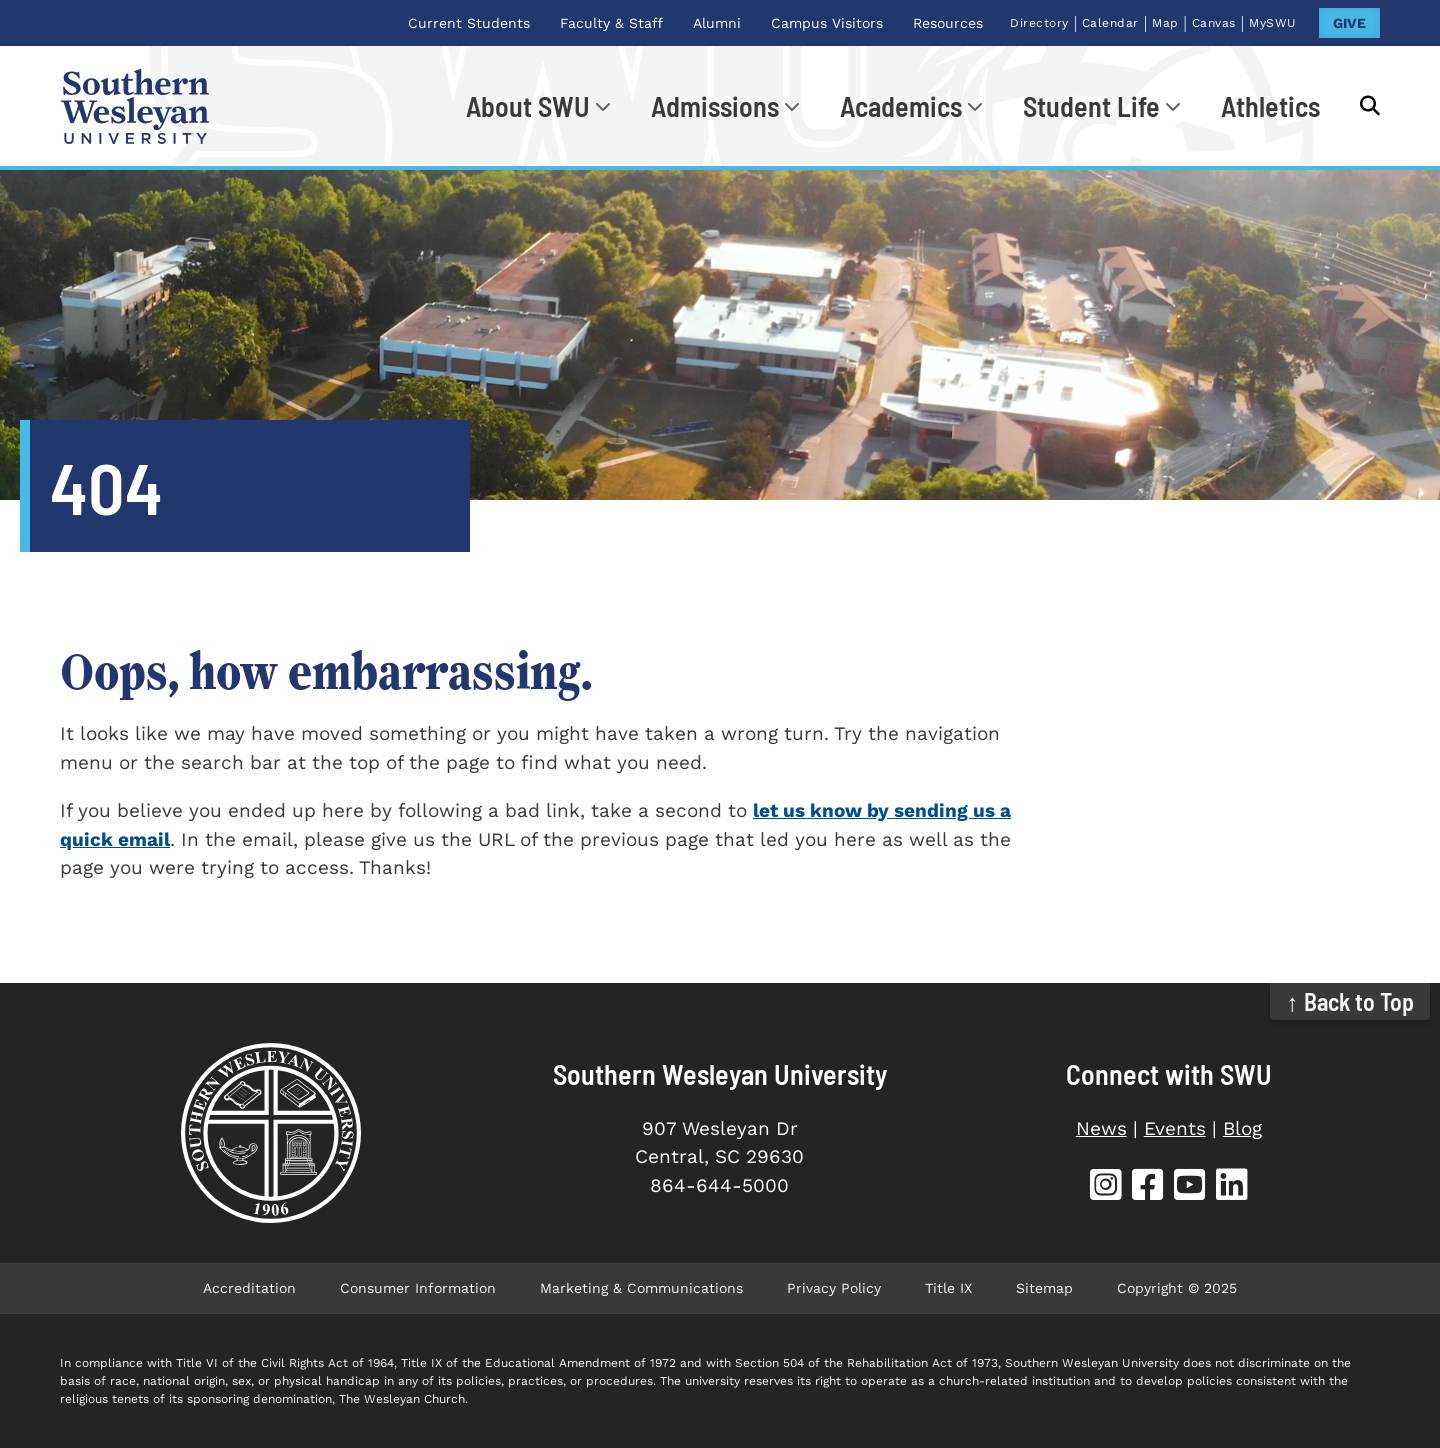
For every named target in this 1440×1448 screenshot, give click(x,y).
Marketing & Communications (641, 1288)
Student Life (1091, 106)
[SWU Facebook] (1148, 1187)
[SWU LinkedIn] (1232, 1187)
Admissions (715, 106)
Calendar (1110, 23)
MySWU (1273, 23)
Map (1165, 23)
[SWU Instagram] (1106, 1187)
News (1101, 1128)
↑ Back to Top (1350, 1001)
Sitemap (1044, 1288)
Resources (948, 23)
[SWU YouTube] (1190, 1187)
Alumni (717, 23)
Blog (1242, 1128)
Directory (1039, 23)
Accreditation (249, 1288)
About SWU (528, 106)
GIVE (1349, 23)
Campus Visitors (827, 23)
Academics (901, 106)
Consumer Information (418, 1288)
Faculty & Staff (611, 23)
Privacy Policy (834, 1288)
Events (1175, 1128)
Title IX (948, 1288)
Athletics (1270, 106)
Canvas (1214, 23)
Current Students (469, 23)
